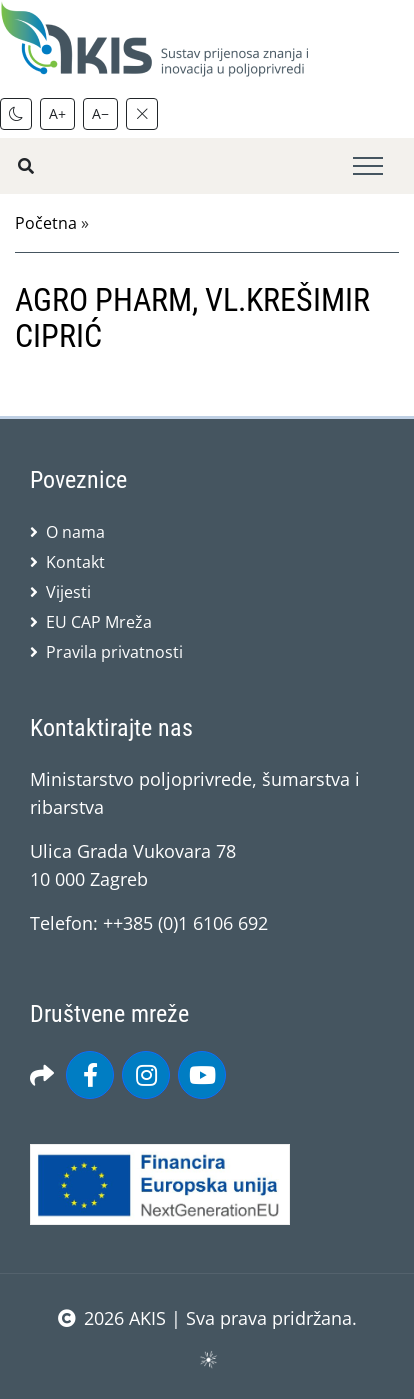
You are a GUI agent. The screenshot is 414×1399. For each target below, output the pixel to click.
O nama (75, 532)
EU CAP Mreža (99, 622)
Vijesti (68, 592)
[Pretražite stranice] (26, 166)
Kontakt (75, 562)
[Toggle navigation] (368, 166)
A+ (57, 113)
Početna (46, 223)
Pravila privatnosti (114, 652)
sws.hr (207, 1358)
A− (100, 113)
